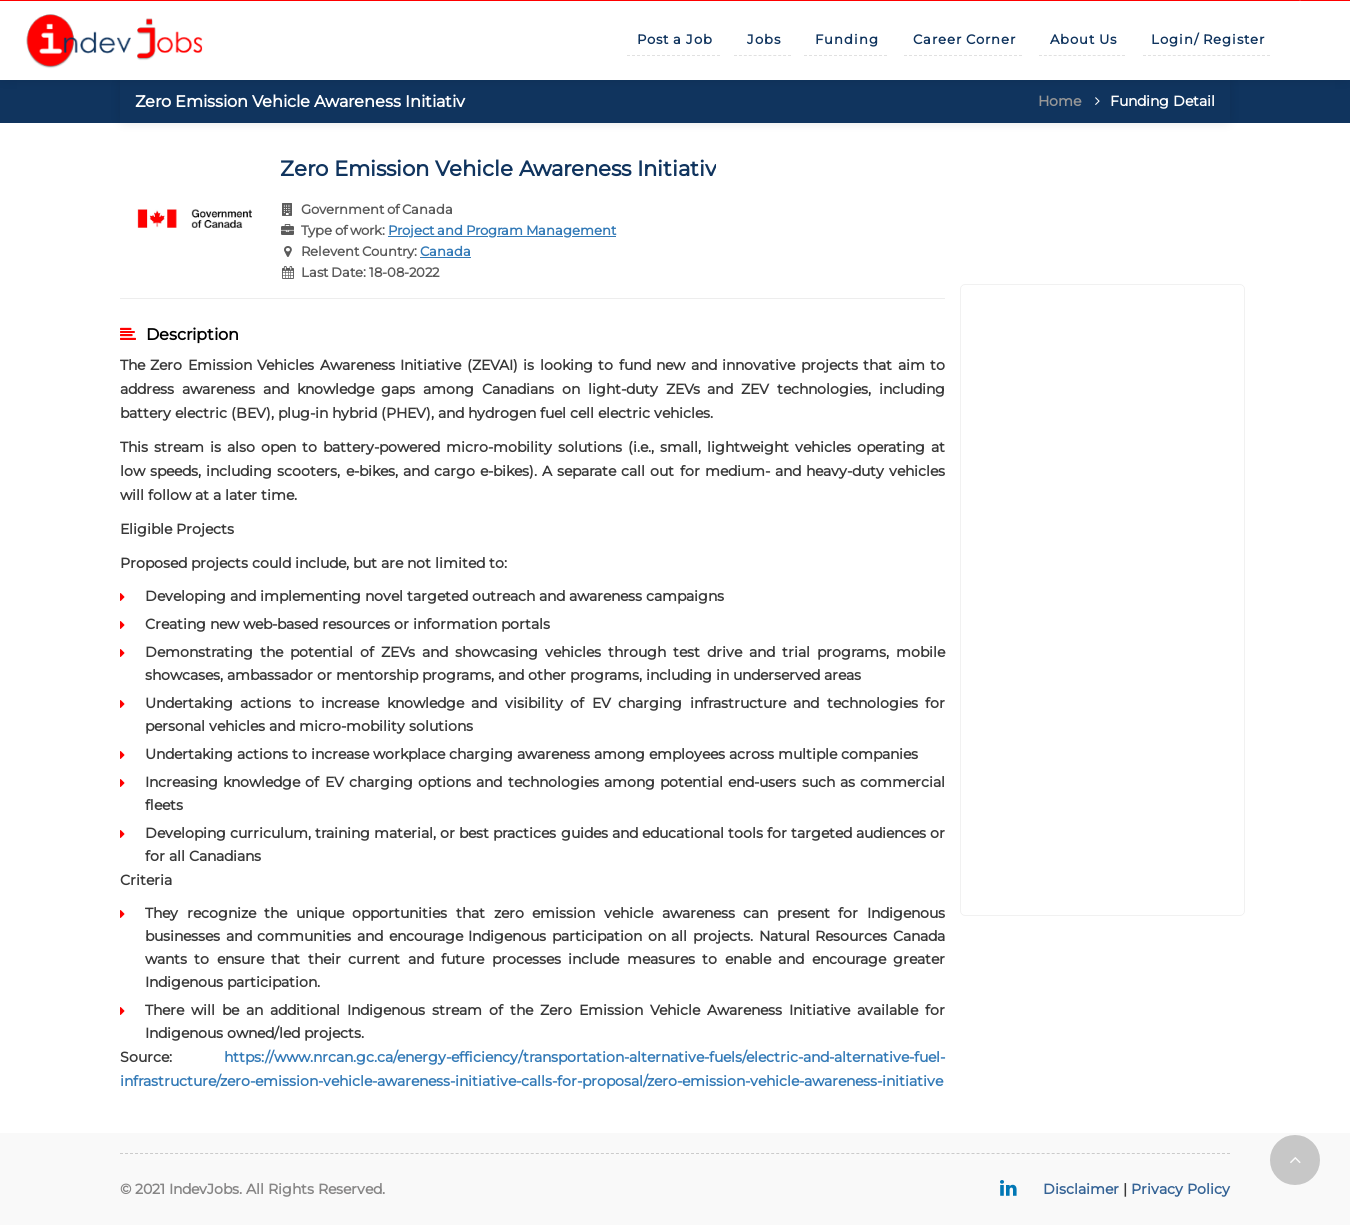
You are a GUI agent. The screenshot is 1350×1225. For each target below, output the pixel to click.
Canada (445, 251)
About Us (1083, 39)
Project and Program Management (502, 230)
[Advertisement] (1102, 600)
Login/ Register (1208, 39)
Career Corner (964, 39)
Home (1059, 101)
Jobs (764, 39)
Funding (847, 39)
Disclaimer (1081, 1189)
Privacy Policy (1180, 1189)
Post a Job (675, 39)
